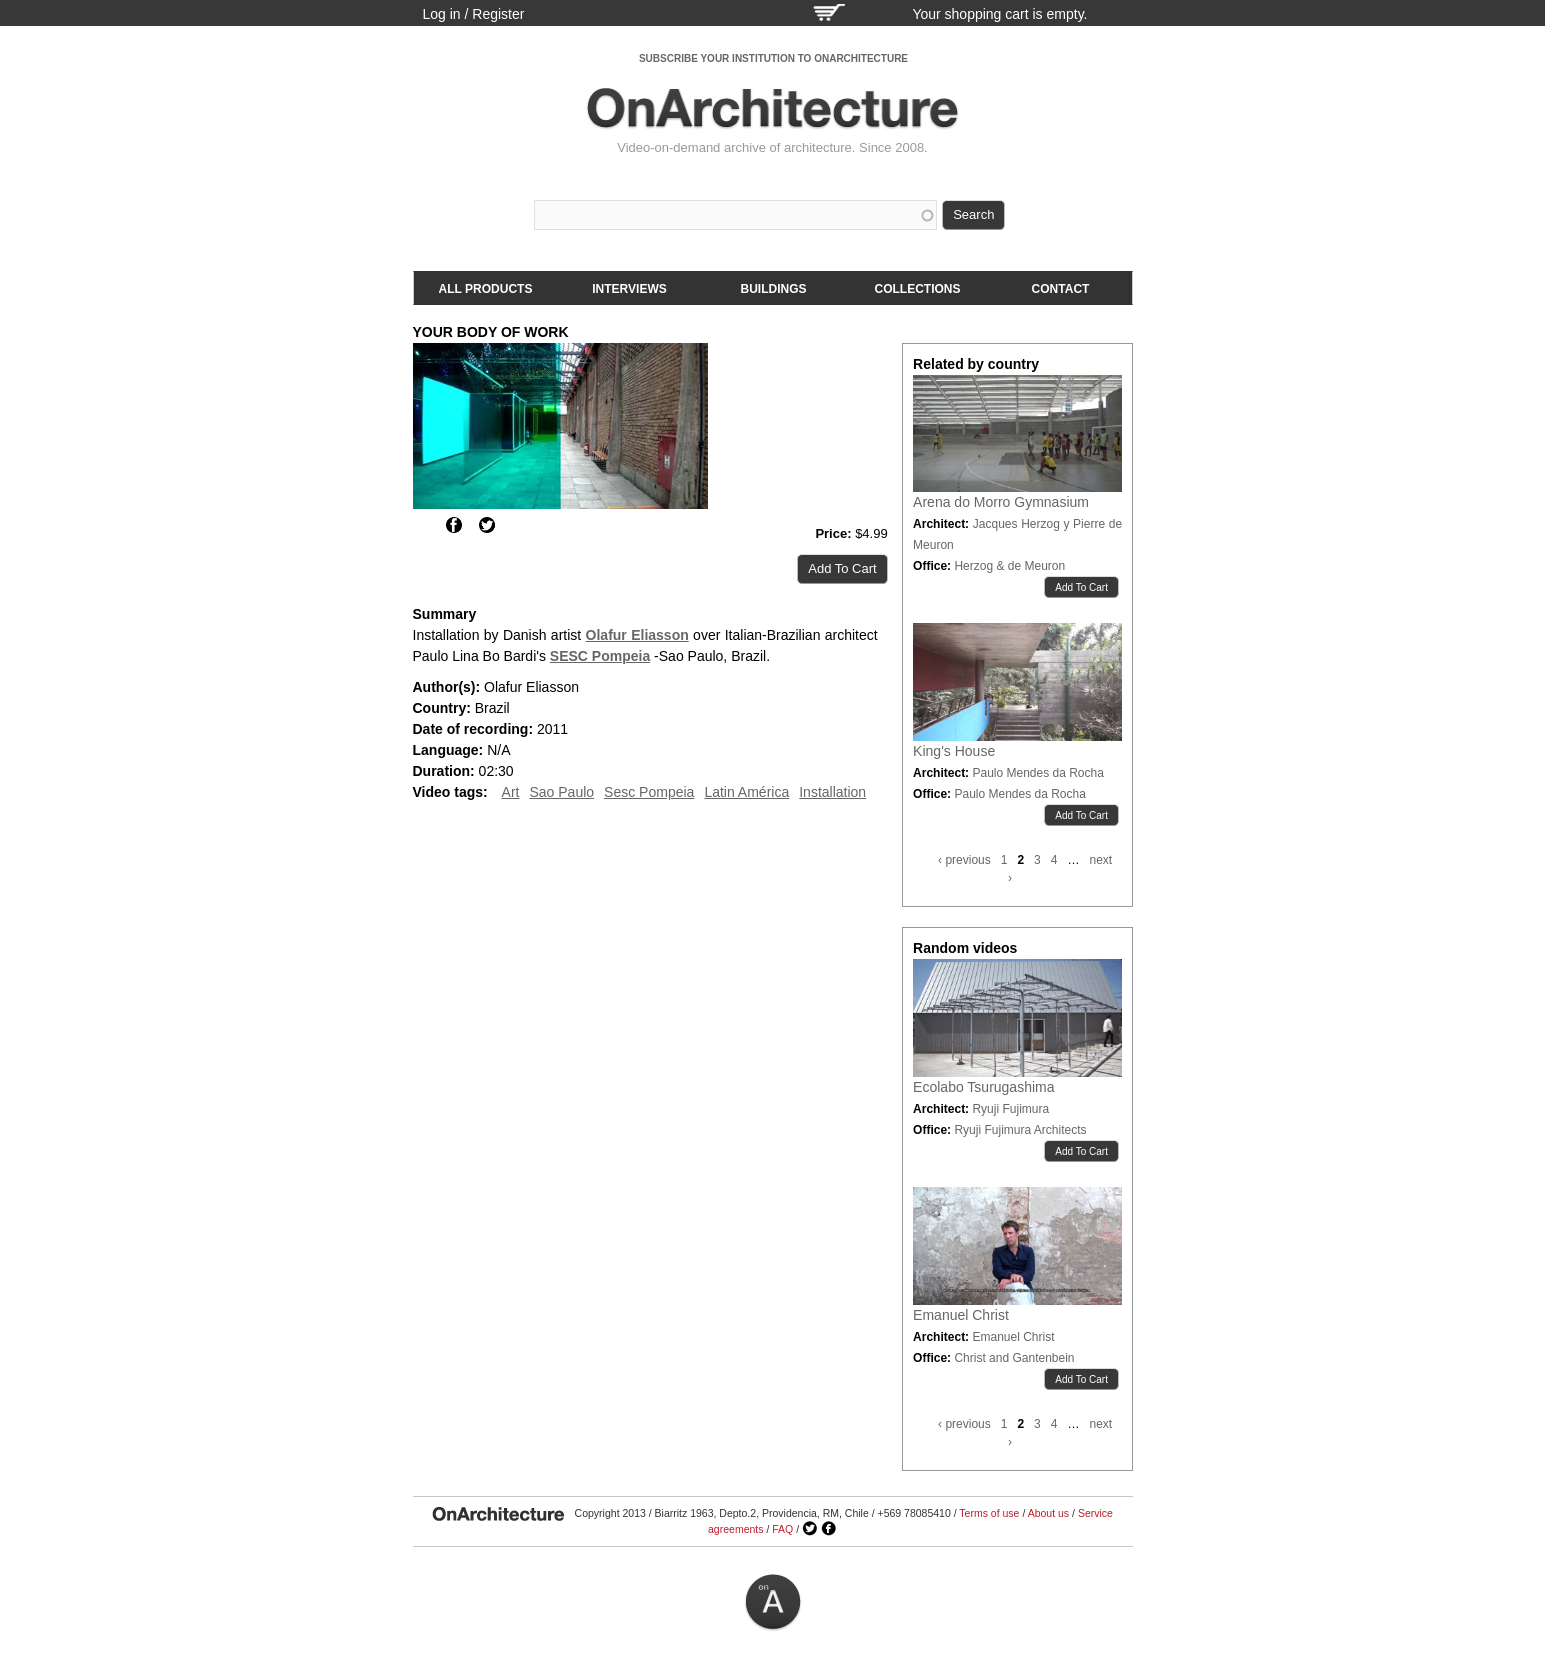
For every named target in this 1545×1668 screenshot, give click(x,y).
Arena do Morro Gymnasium (1001, 502)
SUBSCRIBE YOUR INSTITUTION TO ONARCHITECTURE (773, 58)
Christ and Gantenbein (1014, 1358)
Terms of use (989, 1513)
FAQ (782, 1529)
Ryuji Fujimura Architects (1020, 1130)
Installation (832, 792)
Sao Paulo (561, 792)
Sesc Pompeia (649, 792)
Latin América (746, 792)
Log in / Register (474, 14)
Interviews (629, 289)
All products (486, 289)
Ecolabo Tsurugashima (983, 1087)
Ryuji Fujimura (1010, 1109)
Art (511, 792)
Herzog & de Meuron (1009, 566)
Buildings (774, 289)
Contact (1061, 289)
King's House (954, 751)
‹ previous (964, 860)
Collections (918, 289)
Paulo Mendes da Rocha (1037, 773)
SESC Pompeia (600, 656)
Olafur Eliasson (637, 635)
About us (1048, 1513)
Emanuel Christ (961, 1315)
